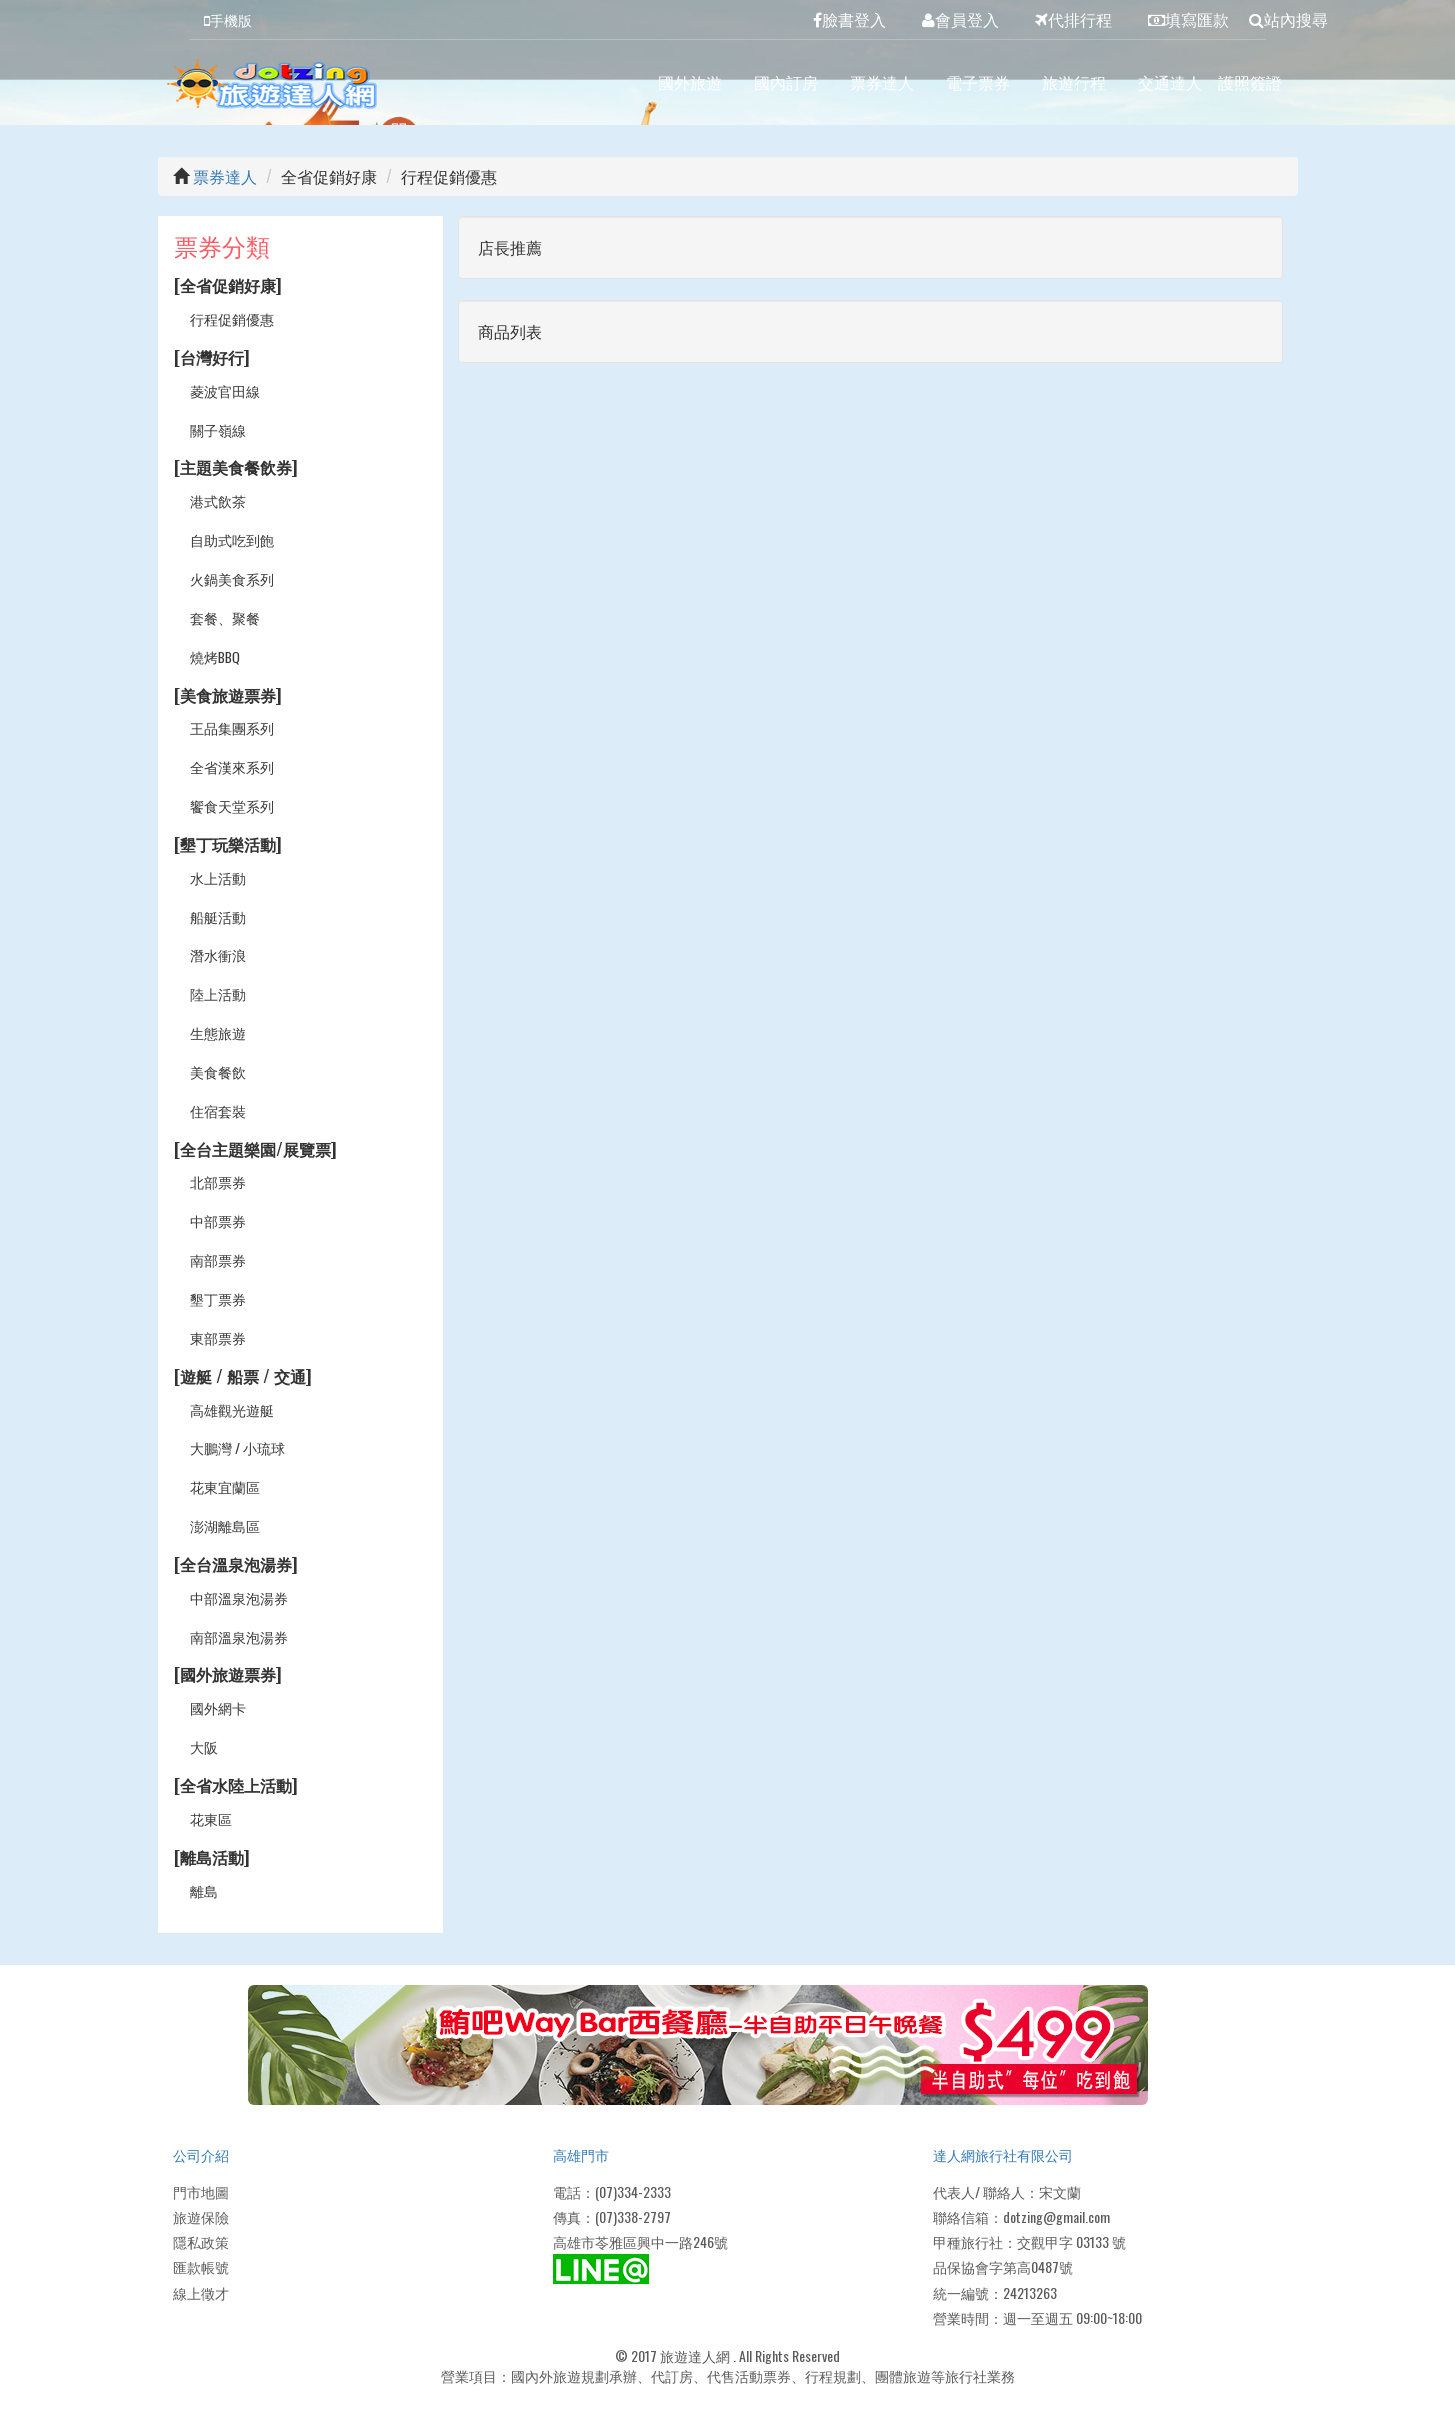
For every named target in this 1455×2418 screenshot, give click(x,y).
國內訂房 (786, 82)
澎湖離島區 (225, 1525)
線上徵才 (201, 2292)
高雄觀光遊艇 (232, 1409)
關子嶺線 (218, 429)
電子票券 (978, 82)
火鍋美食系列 (232, 578)
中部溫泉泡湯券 (239, 1597)
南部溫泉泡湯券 (239, 1636)
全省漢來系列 (232, 766)
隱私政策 (201, 2241)
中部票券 (218, 1220)
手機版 (228, 19)
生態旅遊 (218, 1032)
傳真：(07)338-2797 (612, 2216)
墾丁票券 (218, 1298)
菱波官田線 (225, 390)
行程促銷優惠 (232, 318)
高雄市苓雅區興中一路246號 (640, 2241)
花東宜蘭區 (225, 1486)
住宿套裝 (218, 1110)
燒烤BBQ (216, 656)
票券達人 (882, 82)
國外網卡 (218, 1707)
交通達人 (1170, 82)
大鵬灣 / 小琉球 (237, 1447)
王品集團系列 (232, 727)
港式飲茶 (218, 500)
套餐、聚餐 (225, 617)
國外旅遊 (690, 82)
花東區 (211, 1818)
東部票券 (218, 1337)
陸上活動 (218, 993)
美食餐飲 (218, 1071)
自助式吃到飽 (232, 539)
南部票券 (218, 1259)
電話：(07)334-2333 (612, 2191)
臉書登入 (849, 19)
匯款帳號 (201, 2266)
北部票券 (218, 1181)
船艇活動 (218, 916)
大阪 (204, 1746)
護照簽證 (1250, 82)
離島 (204, 1890)
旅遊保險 (201, 2216)
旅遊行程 (1074, 82)
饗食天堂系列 (232, 805)
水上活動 (218, 877)
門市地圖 (201, 2191)
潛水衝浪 (218, 954)
